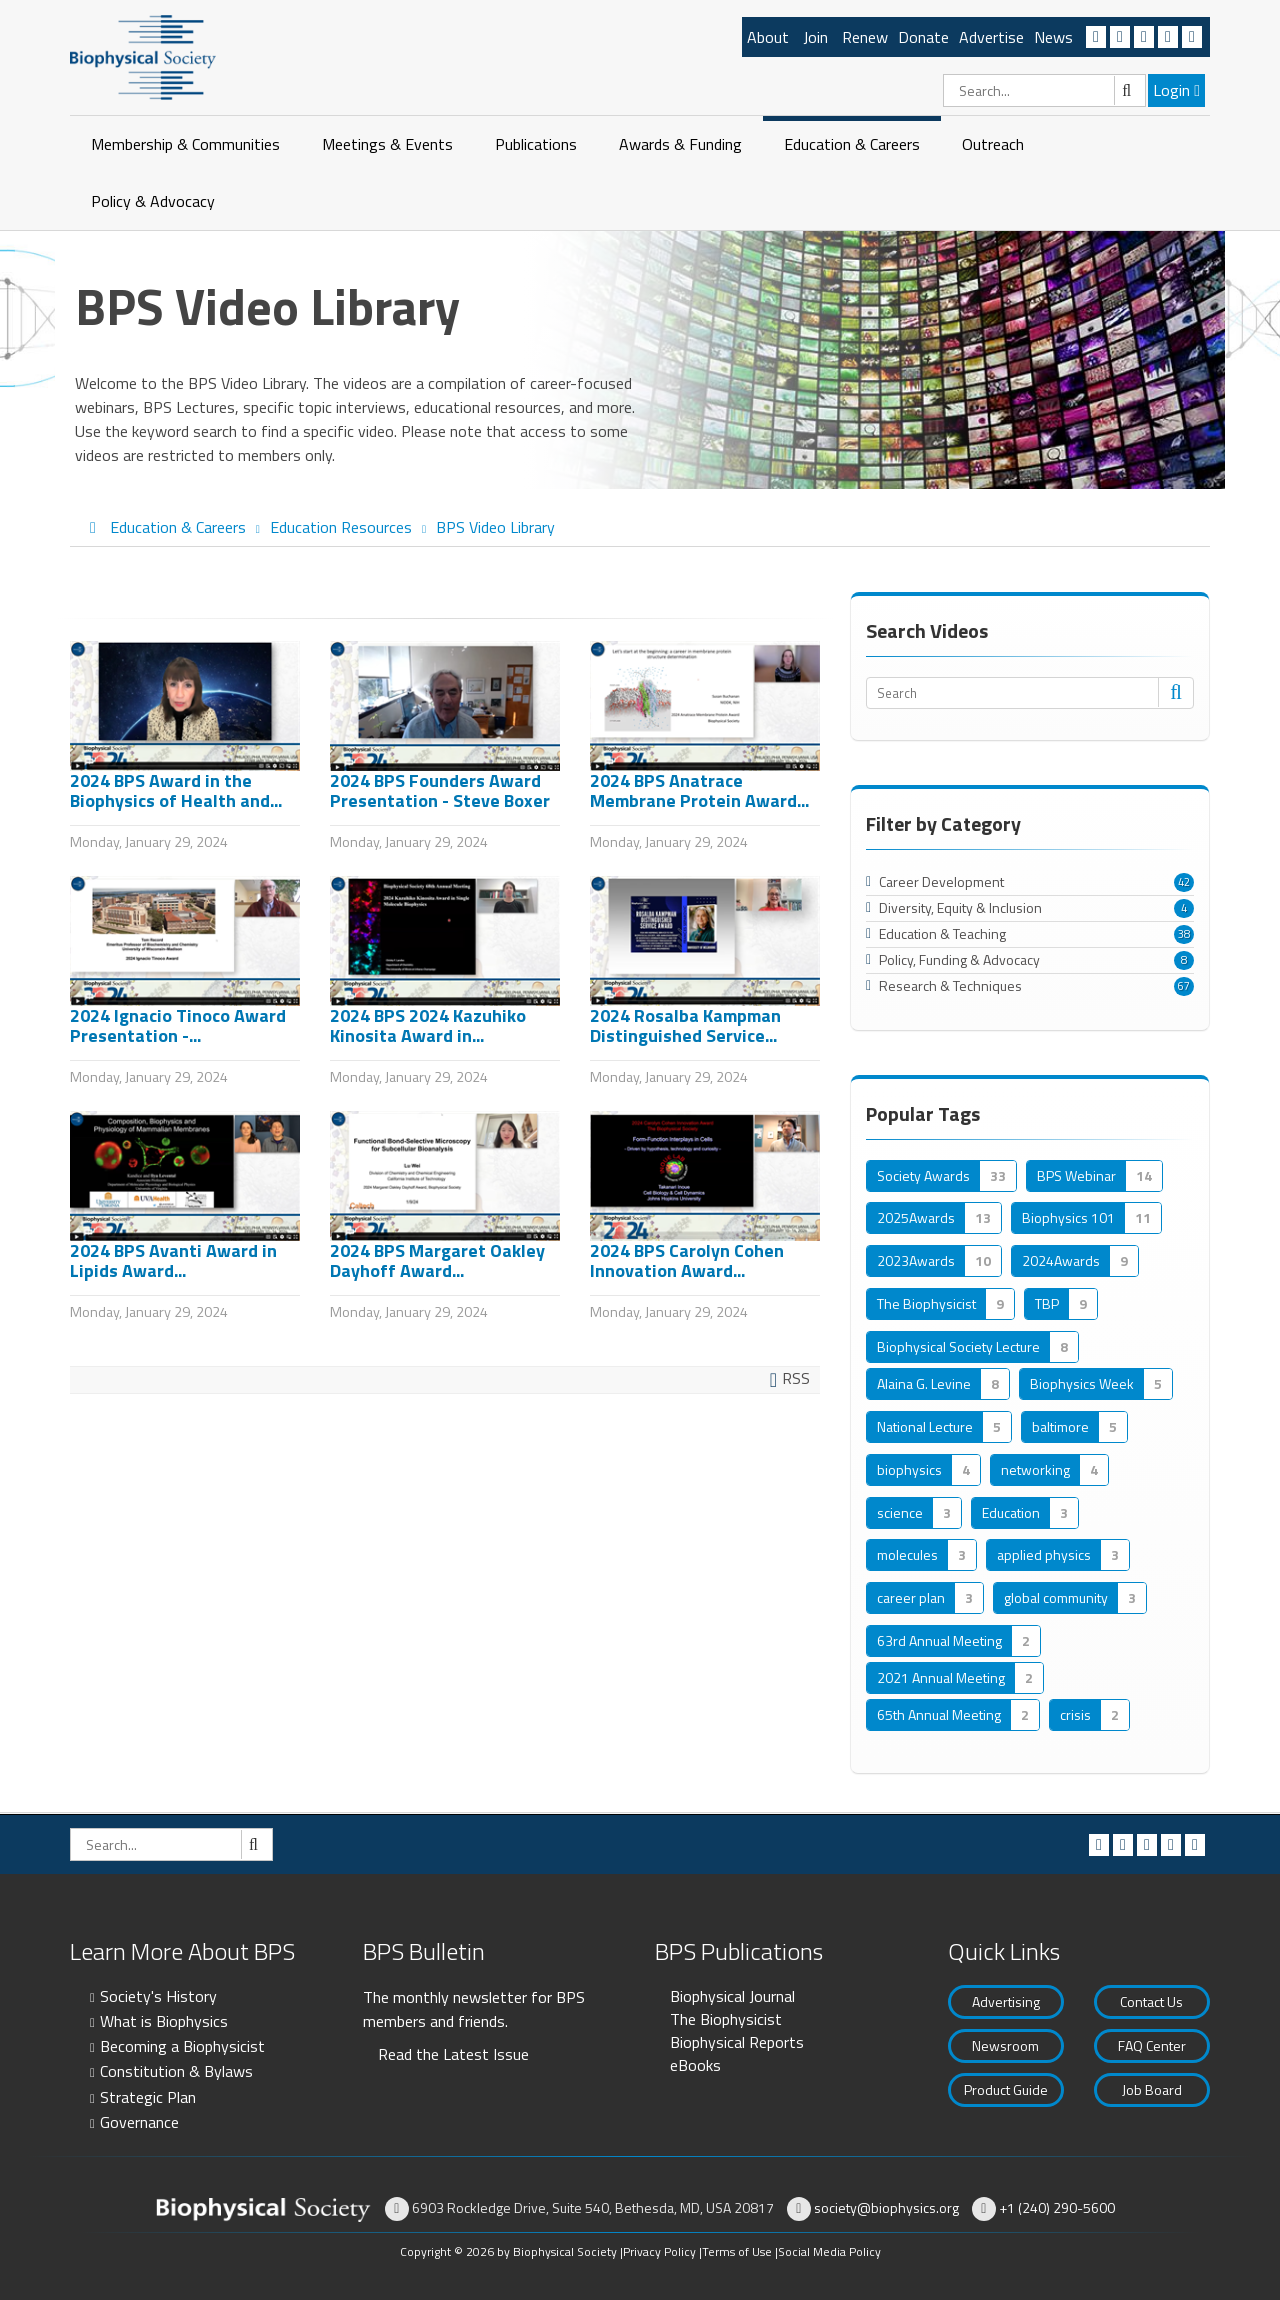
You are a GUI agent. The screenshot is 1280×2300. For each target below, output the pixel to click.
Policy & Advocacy (153, 201)
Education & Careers (852, 144)
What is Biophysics (164, 2021)
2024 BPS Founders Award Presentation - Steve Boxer (440, 790)
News (1053, 37)
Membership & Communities (185, 144)
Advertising (1006, 2001)
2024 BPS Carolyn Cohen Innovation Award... (687, 1260)
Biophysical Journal (732, 1996)
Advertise (991, 37)
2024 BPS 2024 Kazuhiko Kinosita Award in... (428, 1025)
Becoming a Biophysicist (182, 2046)
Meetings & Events (387, 144)
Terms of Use (737, 2251)
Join (815, 37)
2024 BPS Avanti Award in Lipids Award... (173, 1260)
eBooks (695, 2065)
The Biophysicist (726, 2019)
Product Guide (1006, 2089)
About (768, 37)
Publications (536, 144)
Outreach (993, 144)
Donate (923, 37)
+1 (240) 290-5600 (1057, 2207)
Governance (139, 2122)
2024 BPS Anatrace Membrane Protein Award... (699, 790)
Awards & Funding (680, 144)
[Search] (1044, 90)
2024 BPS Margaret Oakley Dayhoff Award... (437, 1260)
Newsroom (1005, 2045)
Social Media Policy (829, 2251)
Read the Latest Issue (453, 2054)
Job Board (1152, 2089)
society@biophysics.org (886, 2207)
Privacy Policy (659, 2251)
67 (1184, 986)
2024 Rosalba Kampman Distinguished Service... (685, 1025)
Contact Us (1151, 2001)
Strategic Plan (148, 2097)
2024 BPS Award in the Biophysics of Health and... (176, 790)
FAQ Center (1152, 2045)
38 (1184, 934)
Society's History (158, 1996)
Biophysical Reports (737, 2042)
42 (1184, 882)
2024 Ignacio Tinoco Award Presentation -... (178, 1025)
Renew (865, 37)
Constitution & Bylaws (176, 2071)
